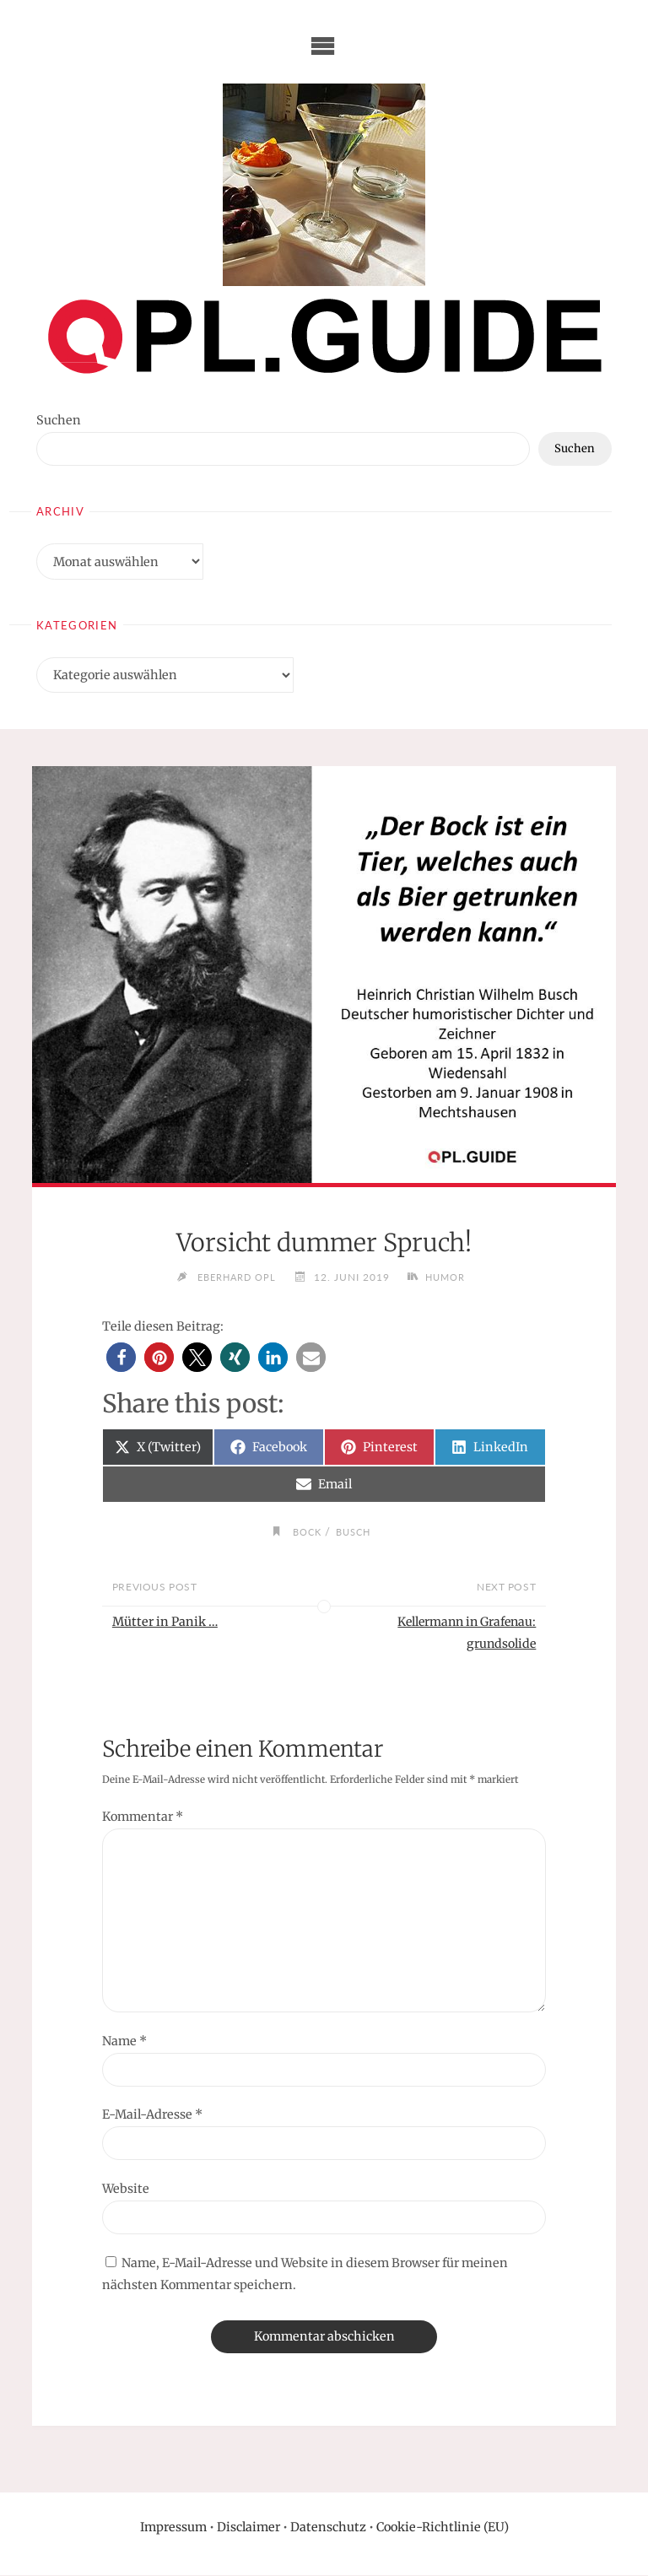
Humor (450, 1277)
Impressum (173, 2527)
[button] (121, 1357)
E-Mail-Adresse (152, 2116)
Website (125, 2189)
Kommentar (142, 1818)
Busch (355, 1531)
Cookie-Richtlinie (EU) (442, 2527)
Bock (305, 1531)
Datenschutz (328, 2527)
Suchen (58, 420)
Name (124, 2041)
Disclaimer (248, 2527)
